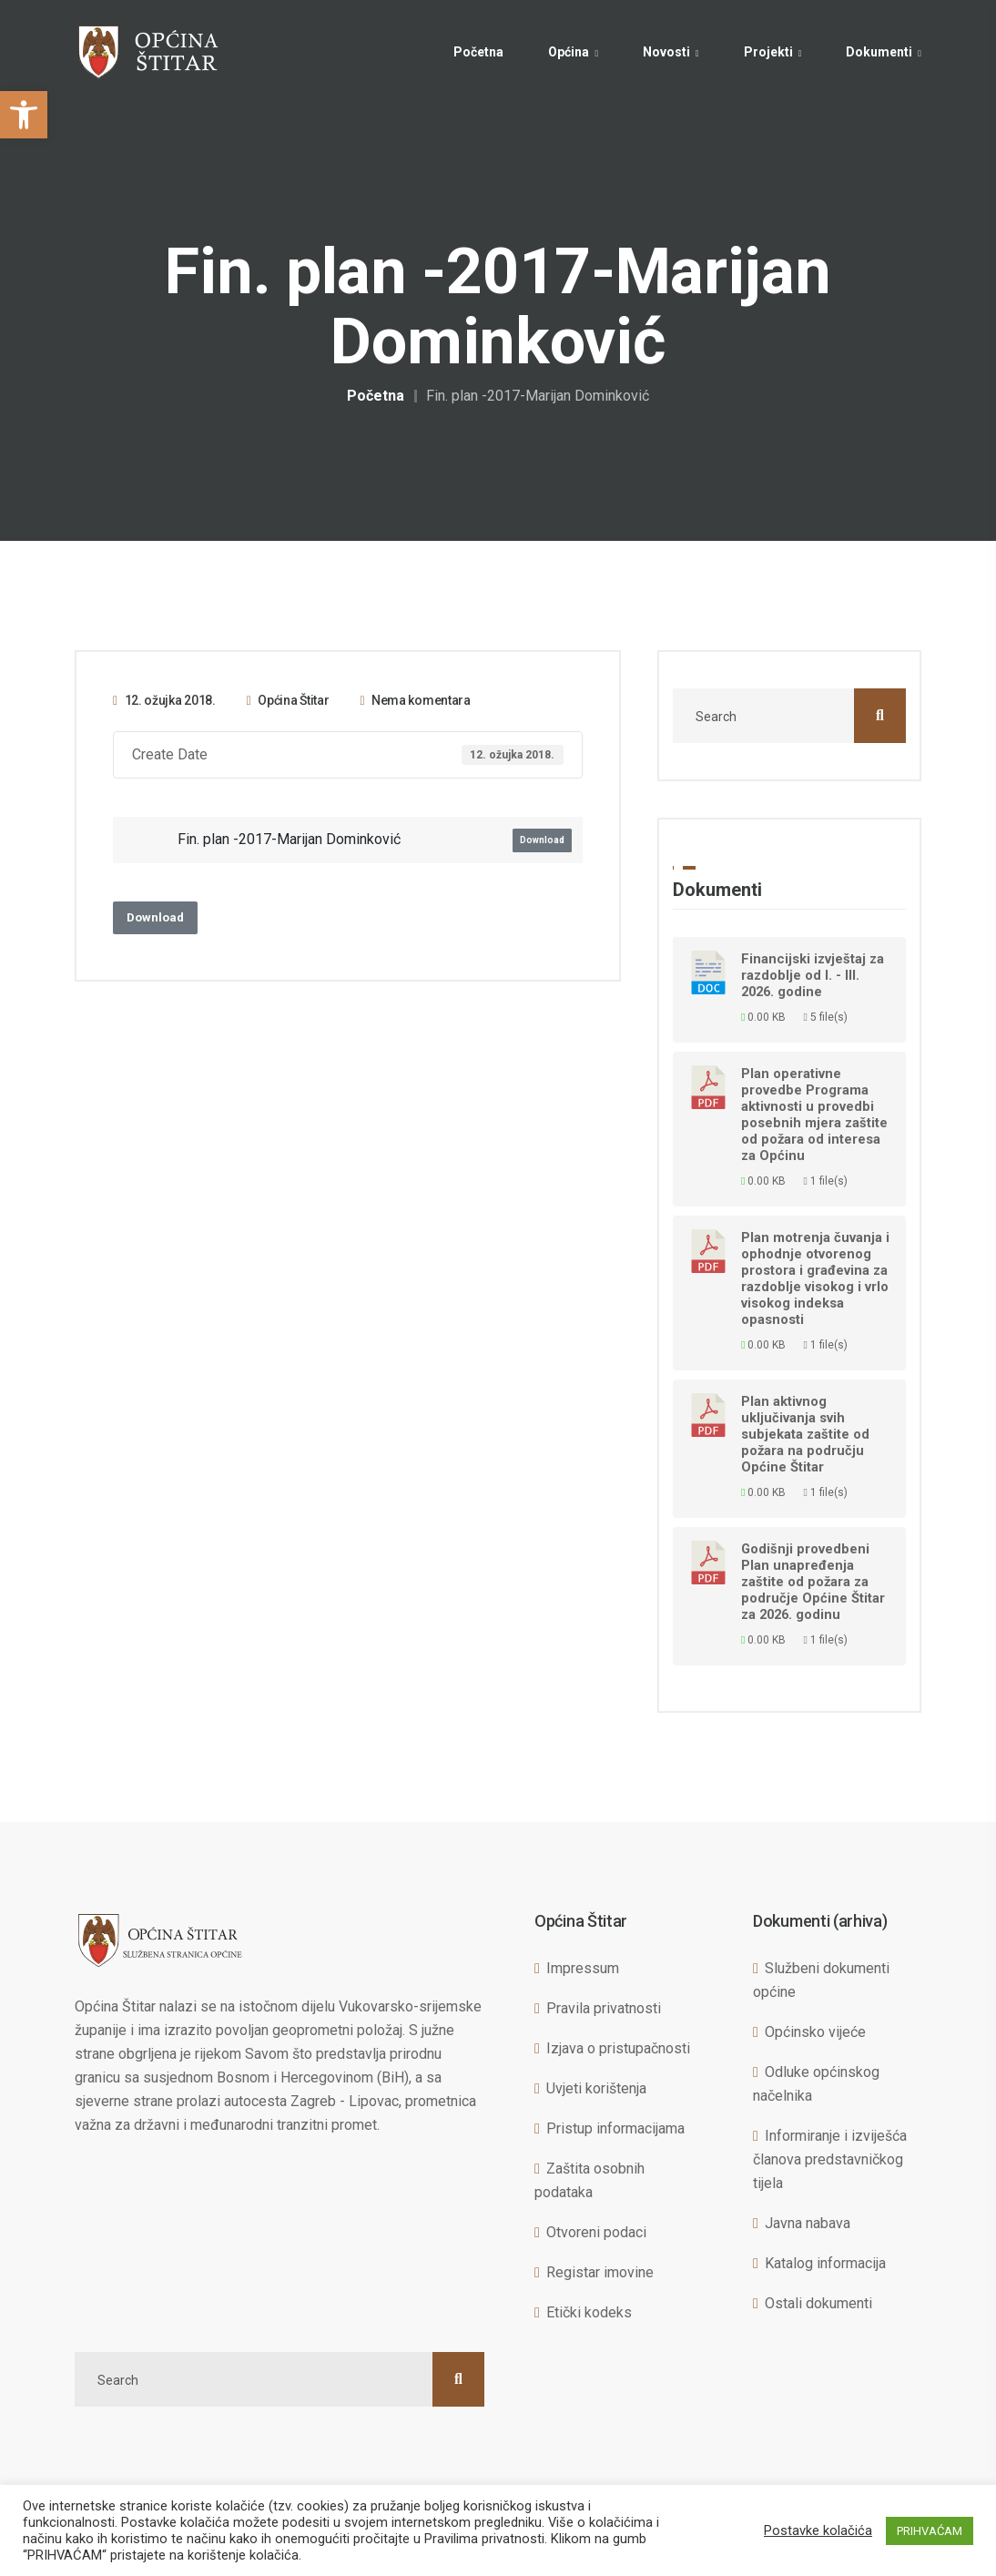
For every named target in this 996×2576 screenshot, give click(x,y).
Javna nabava (807, 2223)
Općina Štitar (288, 700)
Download (542, 840)
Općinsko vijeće (815, 2032)
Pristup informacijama (615, 2128)
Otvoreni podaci (596, 2232)
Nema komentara (415, 700)
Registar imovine (600, 2272)
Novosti (666, 52)
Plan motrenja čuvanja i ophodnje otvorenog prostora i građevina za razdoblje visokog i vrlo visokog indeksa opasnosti (815, 1278)
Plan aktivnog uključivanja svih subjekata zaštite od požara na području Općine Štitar (805, 1434)
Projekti (768, 52)
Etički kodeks (589, 2312)
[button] (23, 114)
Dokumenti (879, 52)
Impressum (582, 1968)
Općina (568, 52)
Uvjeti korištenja (596, 2088)
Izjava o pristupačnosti (618, 2048)
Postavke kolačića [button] (818, 2530)
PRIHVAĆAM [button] (929, 2531)
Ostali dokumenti (818, 2303)
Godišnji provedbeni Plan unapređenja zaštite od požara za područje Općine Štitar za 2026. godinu (813, 1582)
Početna (478, 52)
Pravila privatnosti (603, 2008)
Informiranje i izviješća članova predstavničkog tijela (830, 2159)
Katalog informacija (825, 2263)
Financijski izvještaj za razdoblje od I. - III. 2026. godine (812, 975)
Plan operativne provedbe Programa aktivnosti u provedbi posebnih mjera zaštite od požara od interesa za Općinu (814, 1114)
